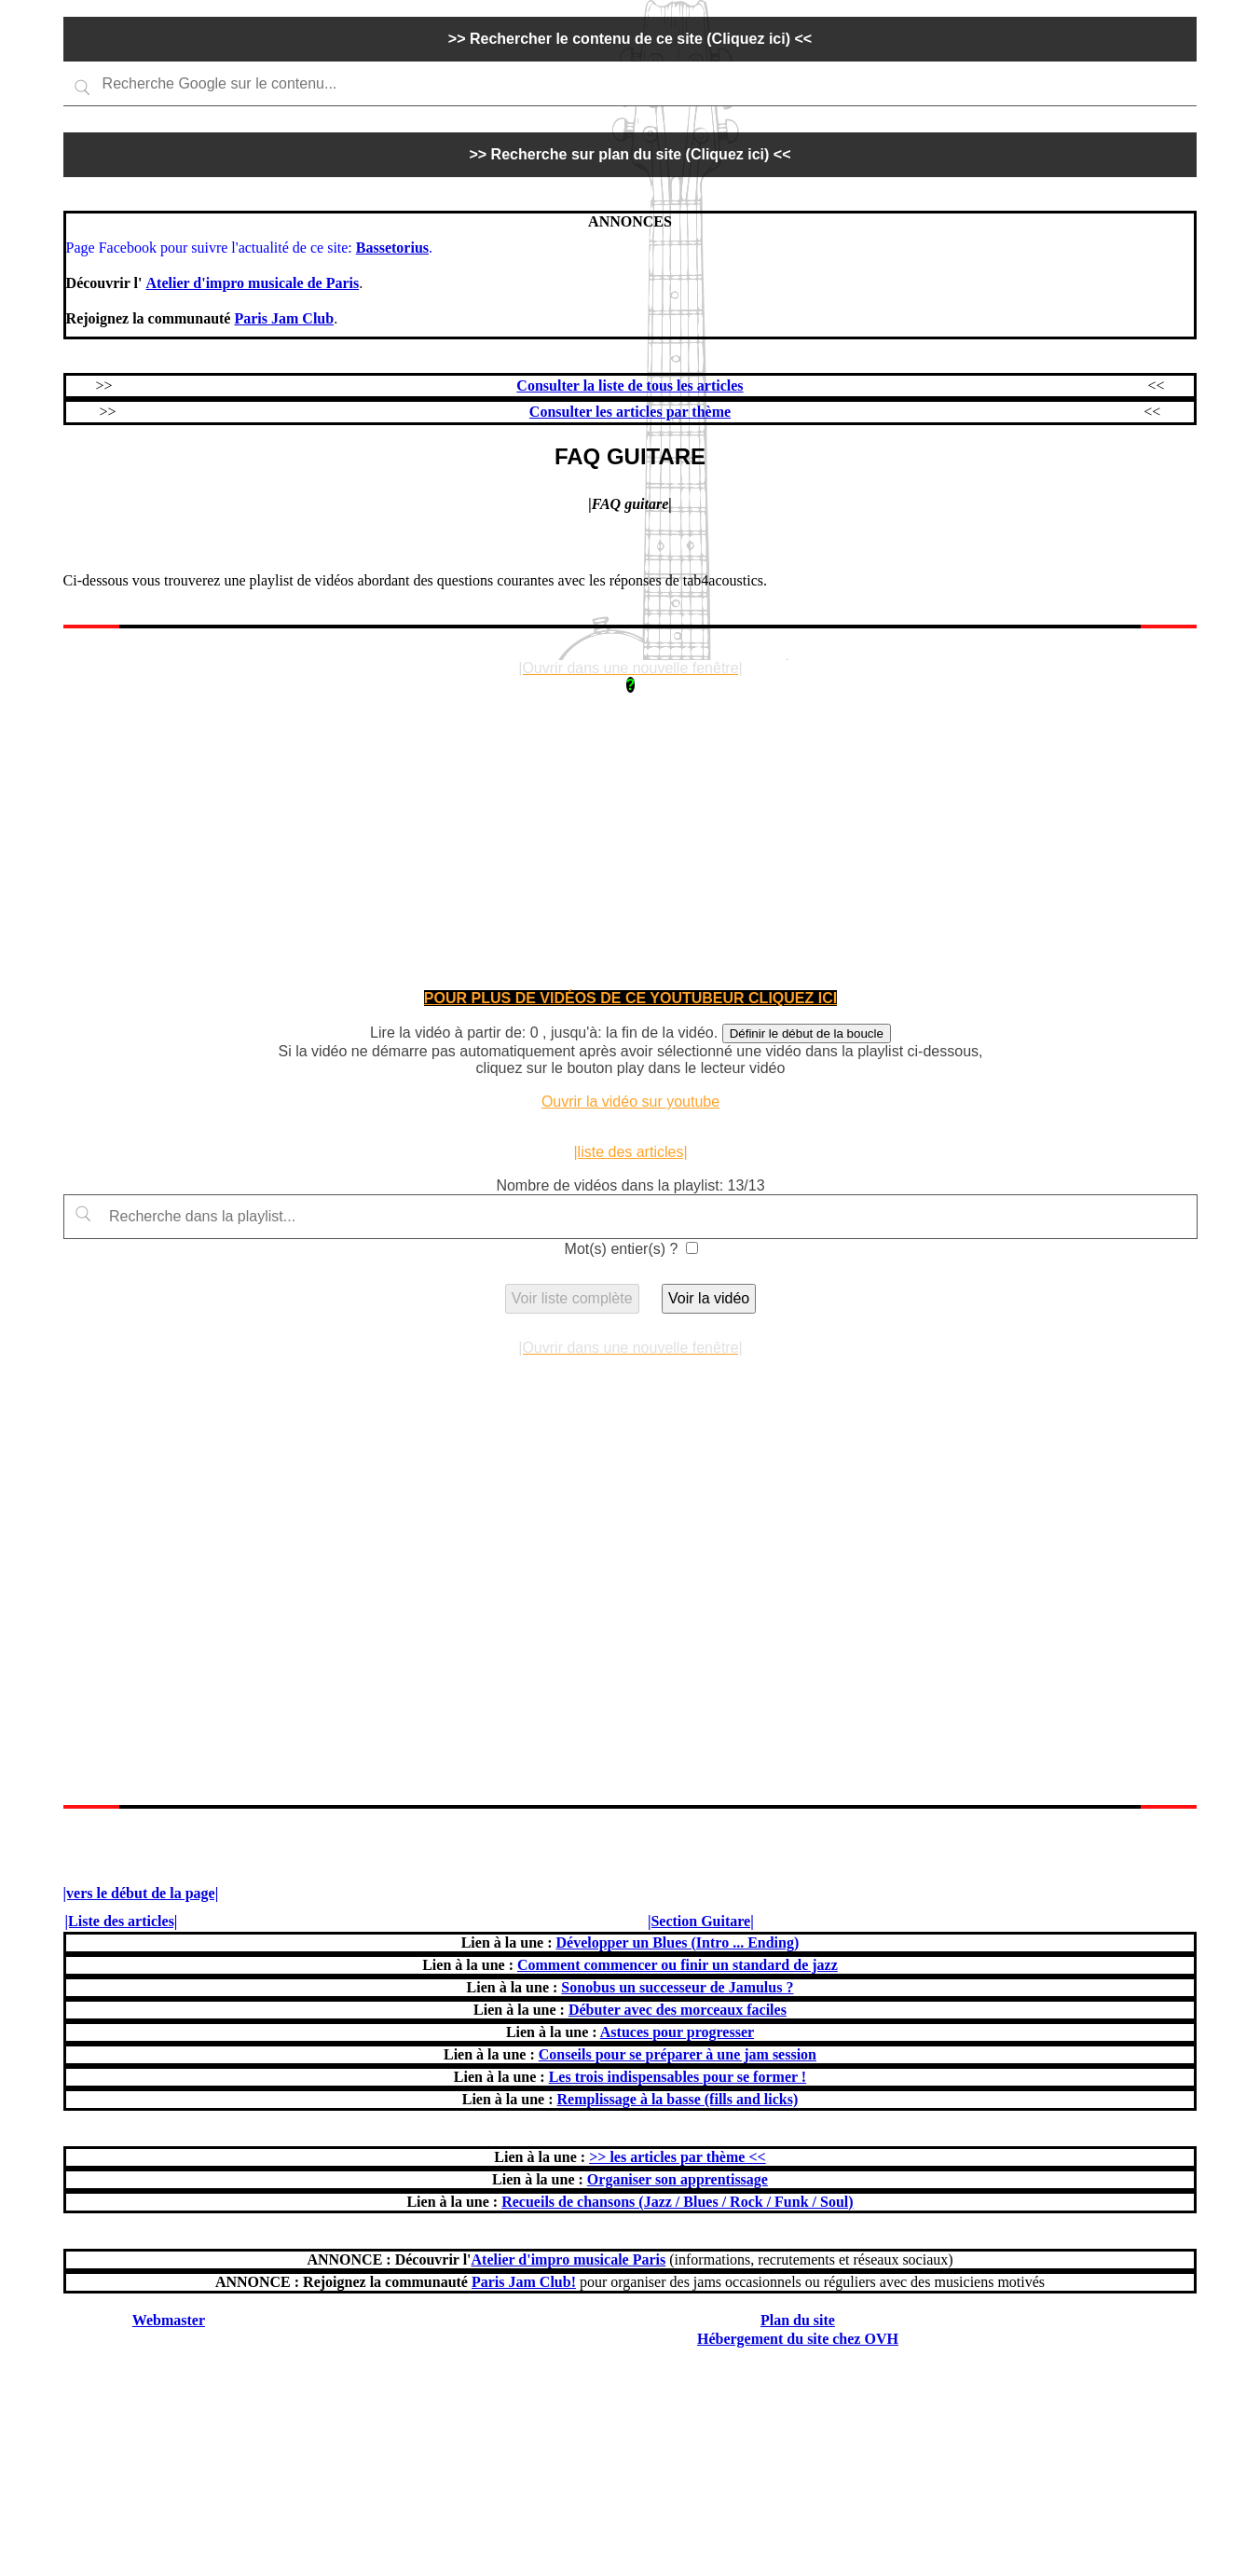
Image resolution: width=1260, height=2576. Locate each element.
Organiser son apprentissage (677, 2179)
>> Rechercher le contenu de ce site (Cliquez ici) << (630, 39)
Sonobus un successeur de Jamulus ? (677, 1987)
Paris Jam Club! (524, 2282)
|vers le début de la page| (141, 1893)
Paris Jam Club (284, 318)
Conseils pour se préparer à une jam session (677, 2054)
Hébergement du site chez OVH (797, 2339)
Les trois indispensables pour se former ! (677, 2077)
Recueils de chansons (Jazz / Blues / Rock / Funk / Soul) (677, 2202)
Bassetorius (392, 247)
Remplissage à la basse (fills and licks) (678, 2099)
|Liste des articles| (121, 1921)
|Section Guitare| (701, 1921)
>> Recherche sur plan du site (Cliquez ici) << (629, 154)
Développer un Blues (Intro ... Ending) (677, 1942)
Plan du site (797, 2320)
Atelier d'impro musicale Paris (569, 2259)
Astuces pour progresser (677, 2032)
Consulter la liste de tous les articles (629, 385)
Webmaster (168, 2320)
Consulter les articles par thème (630, 412)
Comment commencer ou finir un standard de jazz (677, 1965)
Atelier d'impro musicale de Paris (253, 283)
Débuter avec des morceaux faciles (677, 2010)
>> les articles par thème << (677, 2157)
